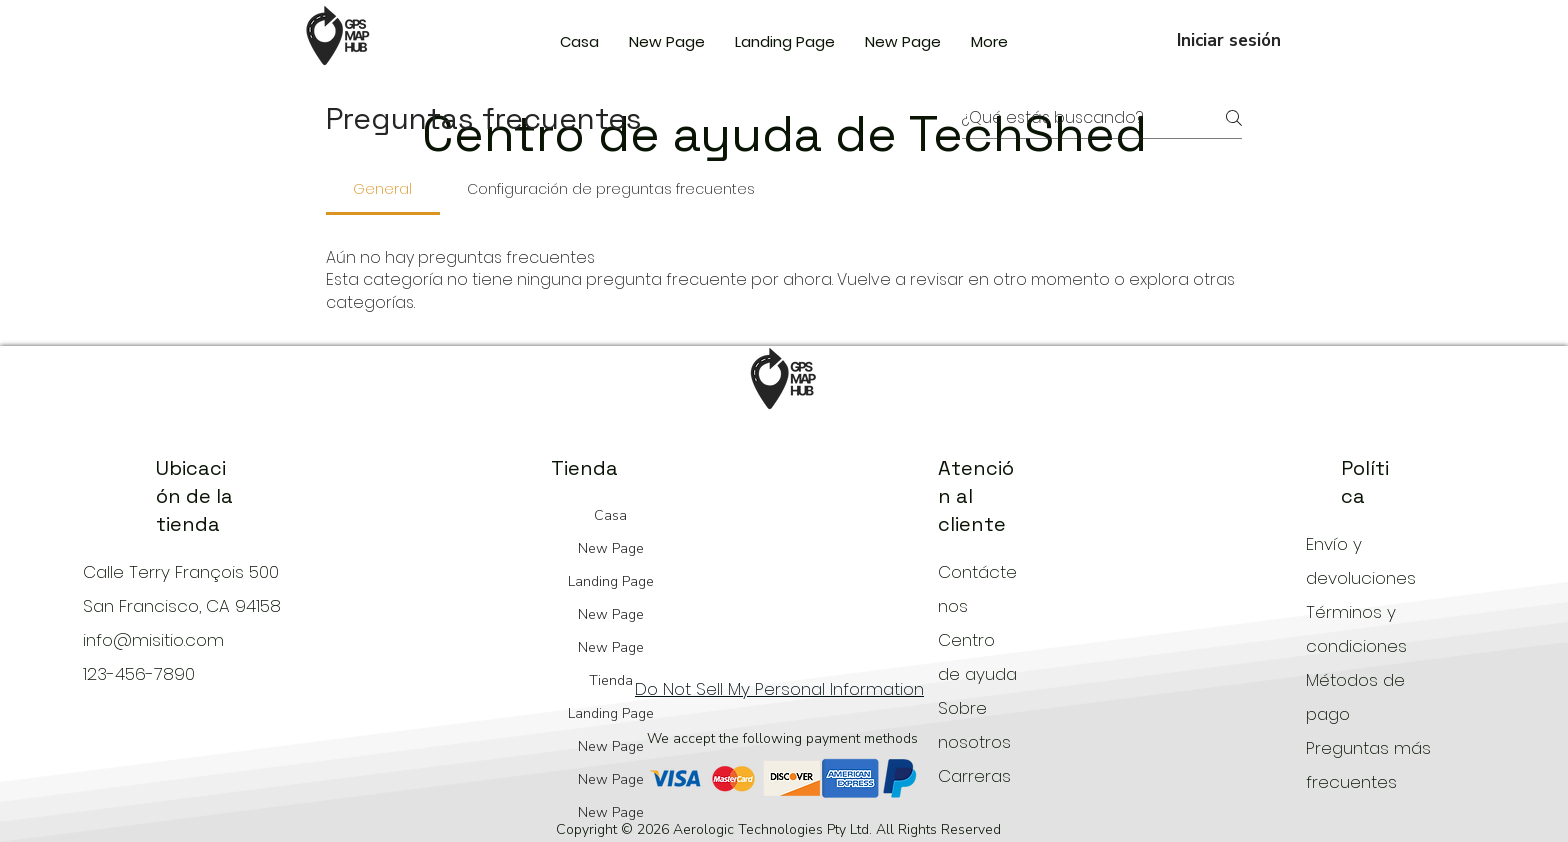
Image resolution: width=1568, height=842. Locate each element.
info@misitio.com (153, 640)
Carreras (974, 776)
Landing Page (611, 581)
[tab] (383, 189)
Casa (610, 515)
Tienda (611, 680)
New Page (611, 548)
